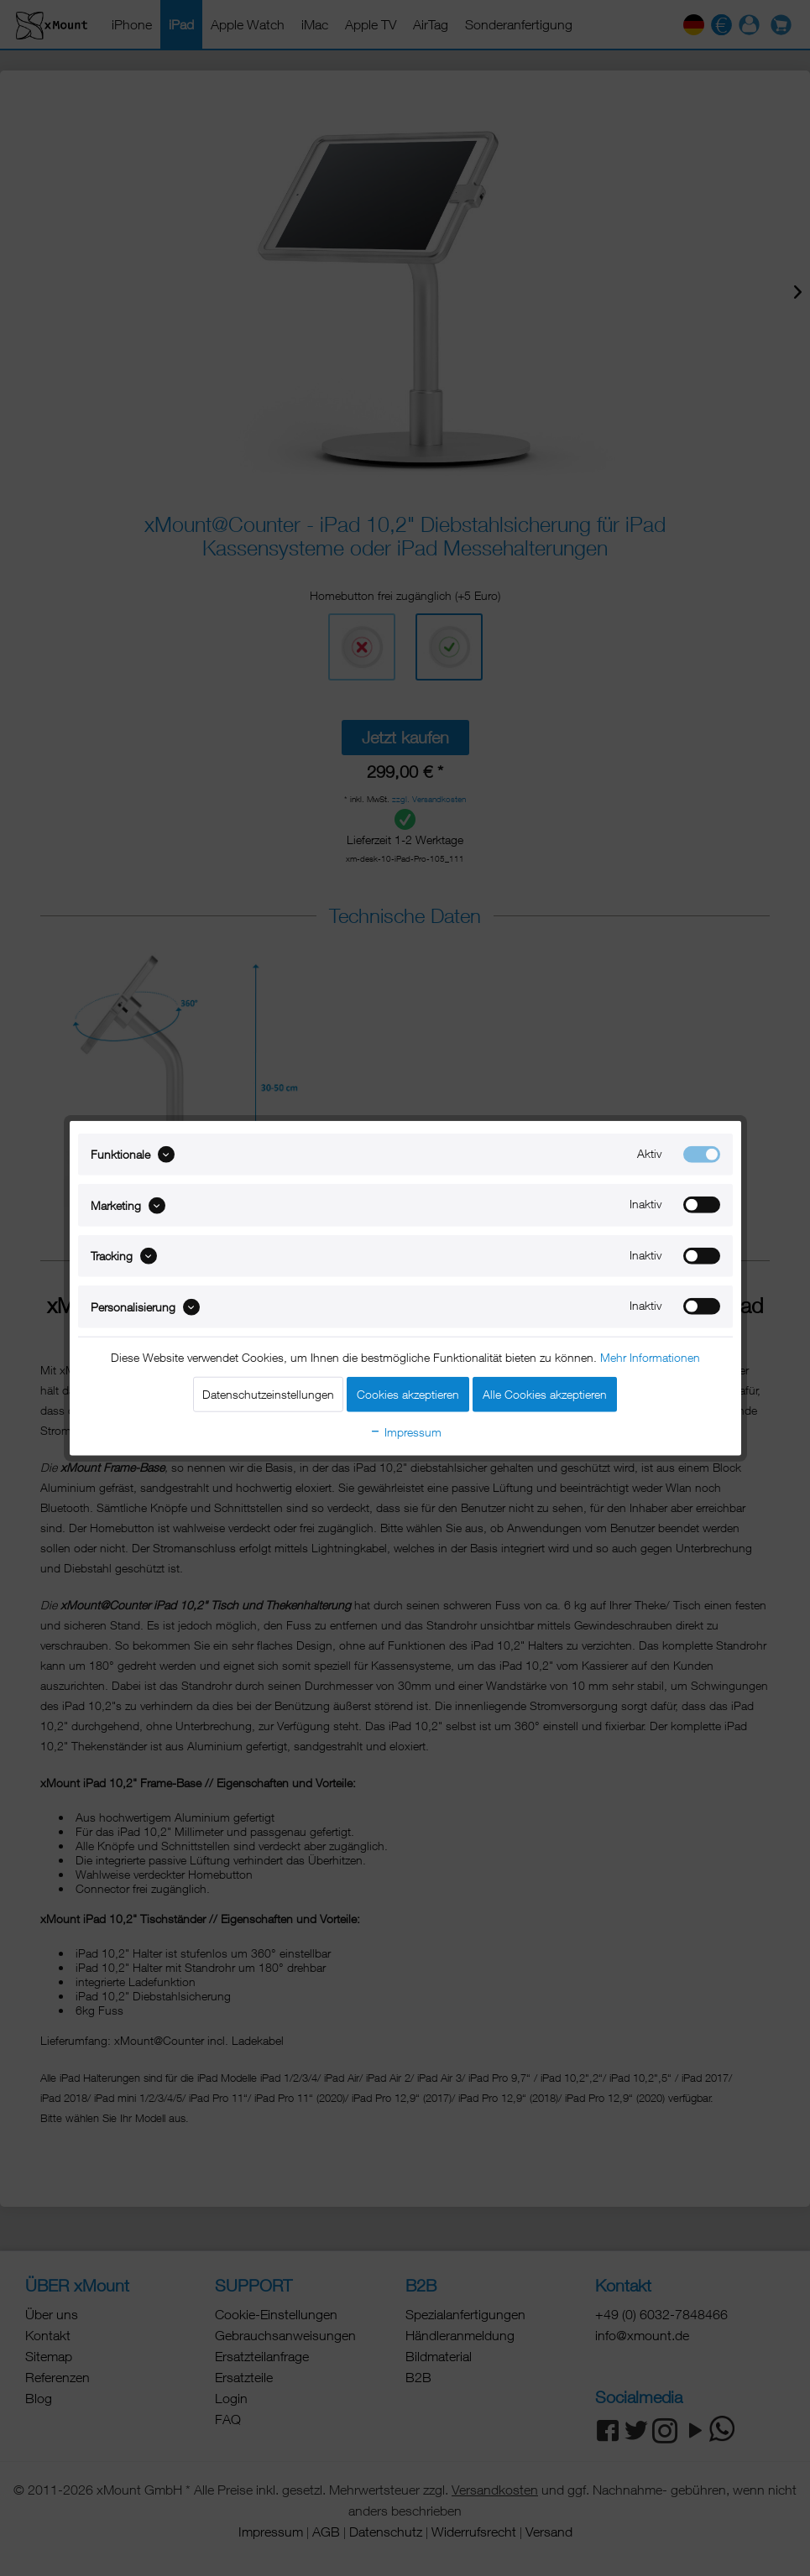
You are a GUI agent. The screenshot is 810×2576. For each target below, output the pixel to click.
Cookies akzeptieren (408, 1393)
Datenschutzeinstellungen (268, 1393)
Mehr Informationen (650, 1356)
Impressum (405, 1431)
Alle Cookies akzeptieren (545, 1393)
